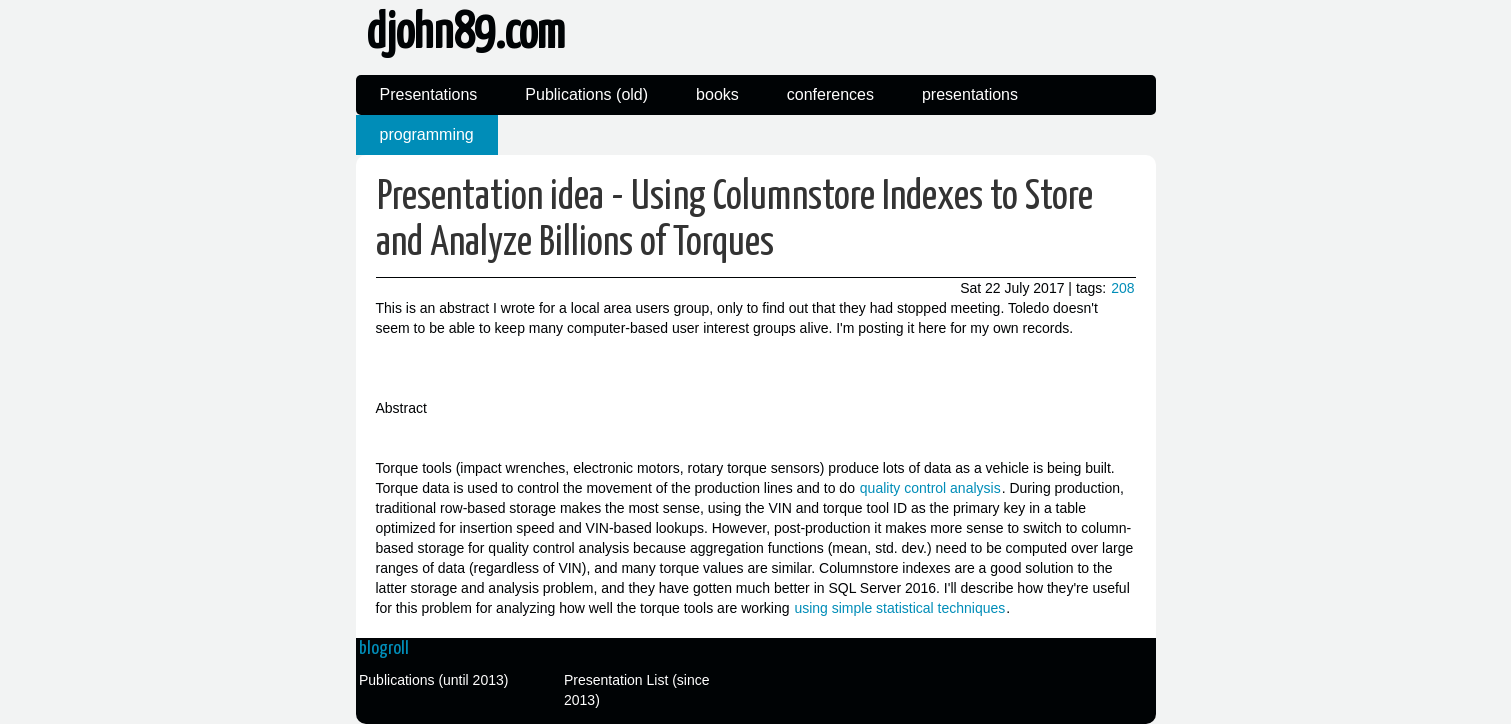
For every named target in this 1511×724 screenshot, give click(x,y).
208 (1122, 288)
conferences (830, 94)
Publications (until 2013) (433, 680)
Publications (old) (586, 94)
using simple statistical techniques (899, 608)
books (717, 94)
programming (427, 134)
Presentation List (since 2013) (637, 690)
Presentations (429, 94)
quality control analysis (930, 488)
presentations (970, 94)
